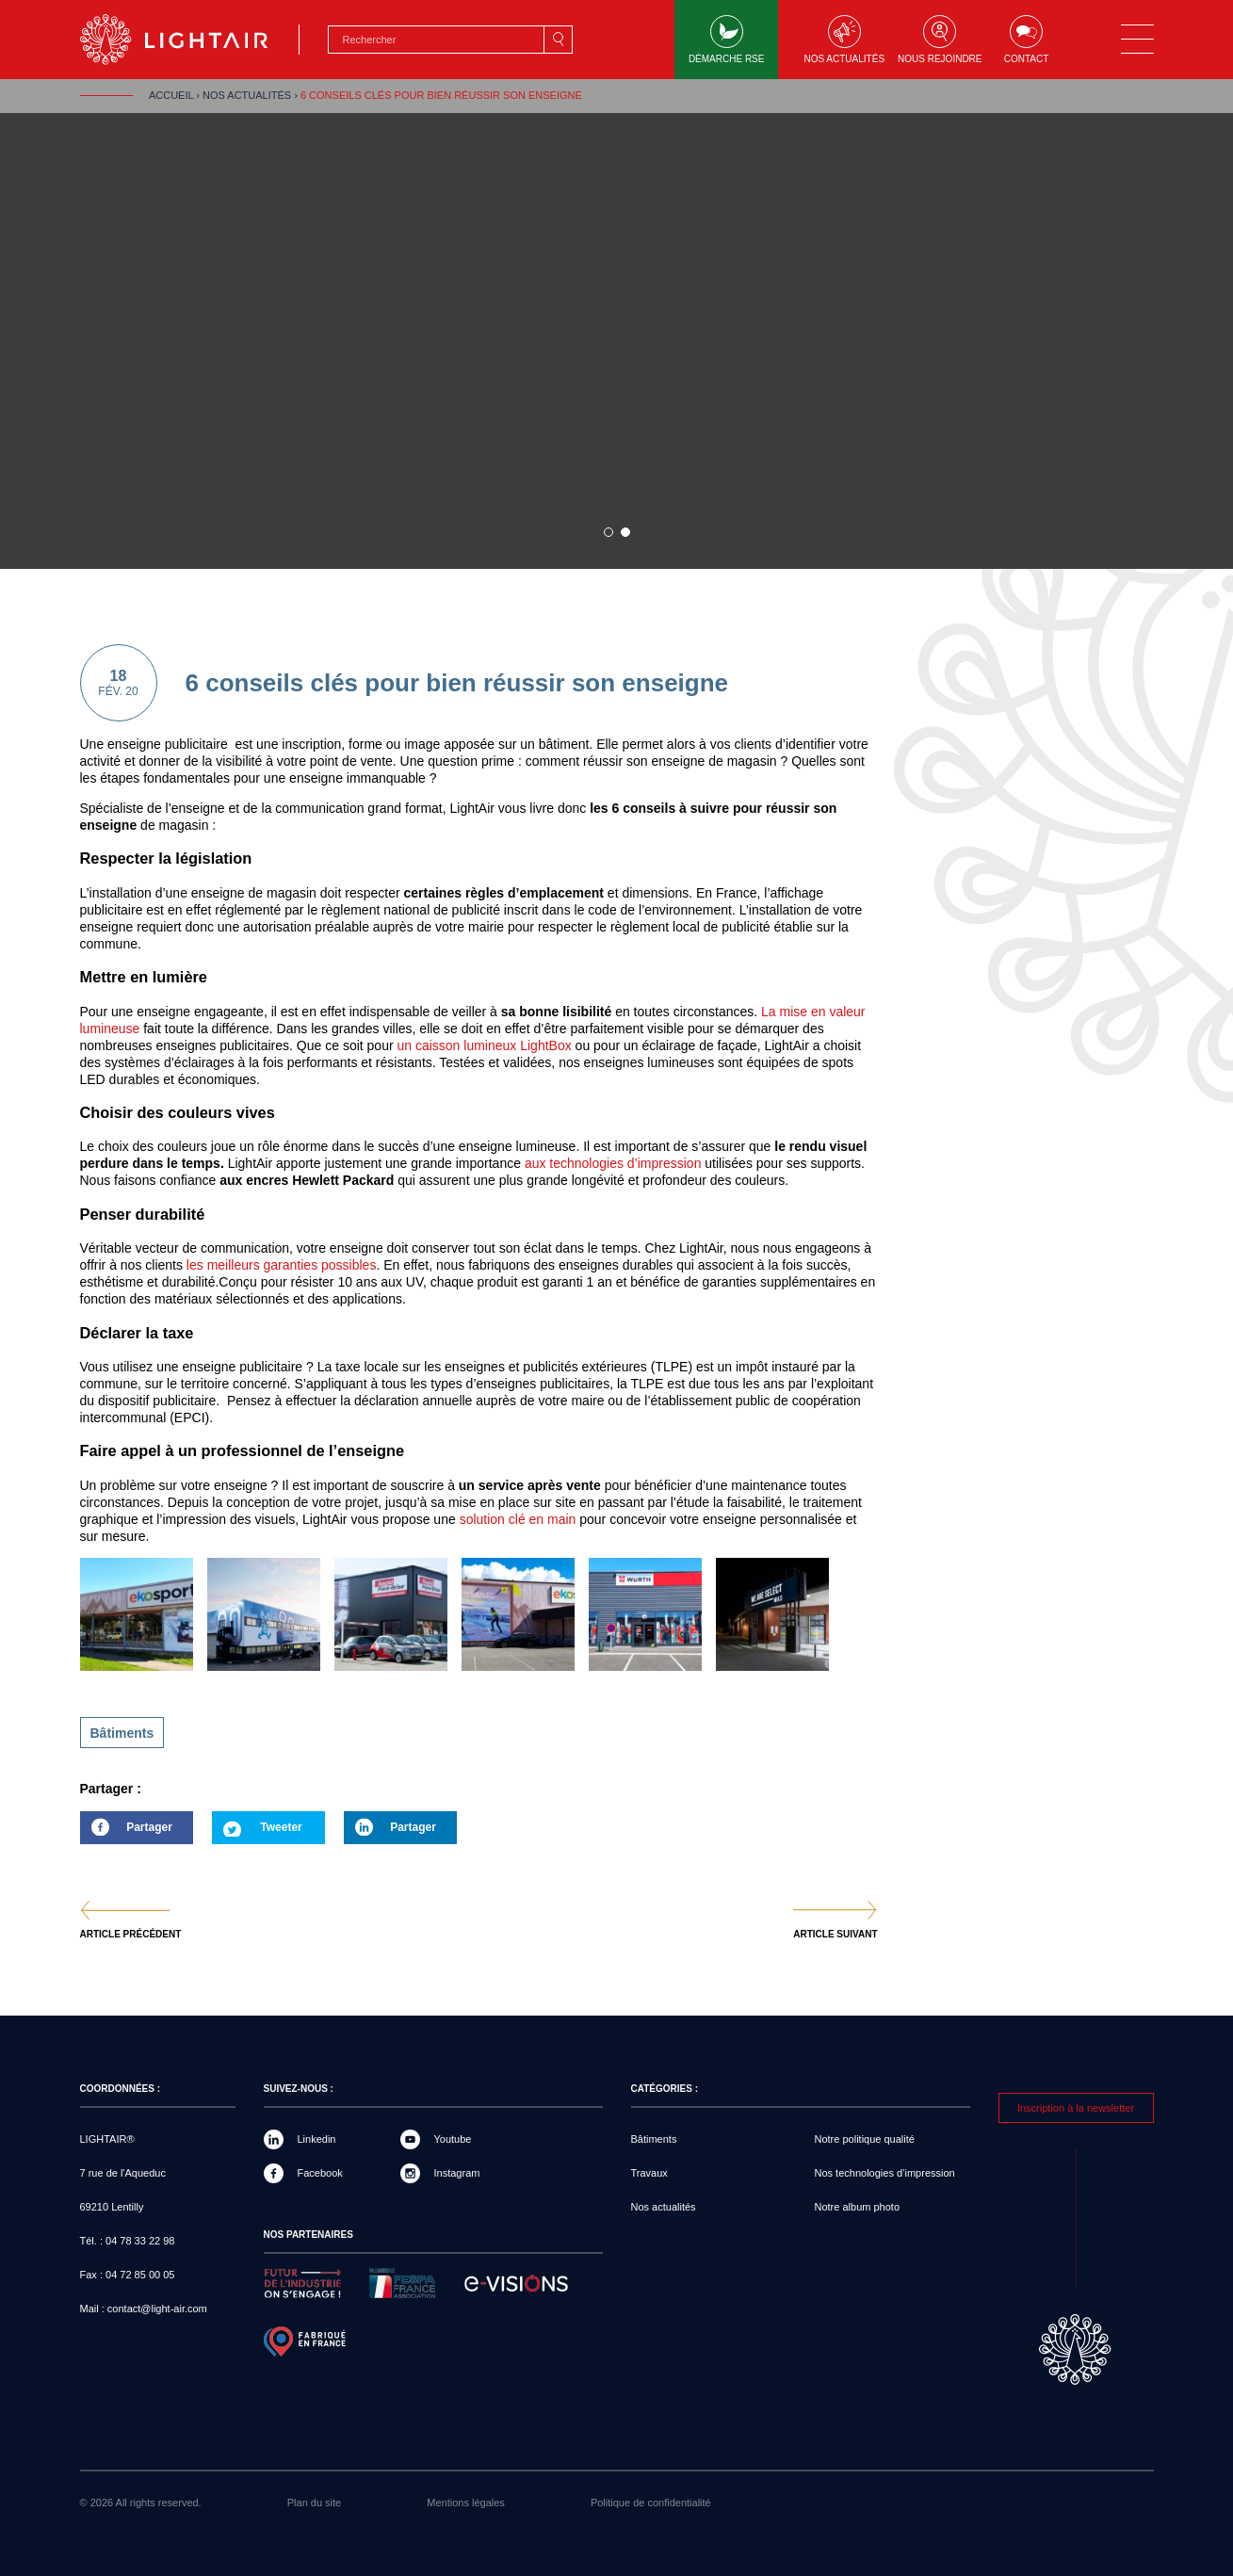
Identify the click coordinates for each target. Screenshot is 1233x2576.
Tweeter (280, 1827)
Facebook (320, 2173)
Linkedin (317, 2139)
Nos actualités (843, 39)
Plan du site (314, 2502)
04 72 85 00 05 (139, 2274)
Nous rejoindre (940, 39)
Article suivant (835, 1934)
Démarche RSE (727, 39)
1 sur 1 (608, 532)
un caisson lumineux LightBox (484, 1045)
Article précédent (131, 1934)
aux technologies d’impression (613, 1163)
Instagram (457, 2173)
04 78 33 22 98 (139, 2240)
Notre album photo (857, 2206)
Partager (126, 1832)
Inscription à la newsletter (1075, 2108)
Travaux (649, 2173)
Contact (1026, 39)
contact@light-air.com (157, 2308)
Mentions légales (466, 2502)
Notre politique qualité (865, 2139)
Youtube (453, 2139)
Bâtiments (122, 1733)
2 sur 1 (625, 532)
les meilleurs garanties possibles (279, 1264)
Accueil (171, 95)
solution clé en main (520, 1519)
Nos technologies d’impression (885, 2173)
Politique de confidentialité (651, 2502)
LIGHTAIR (190, 39)
